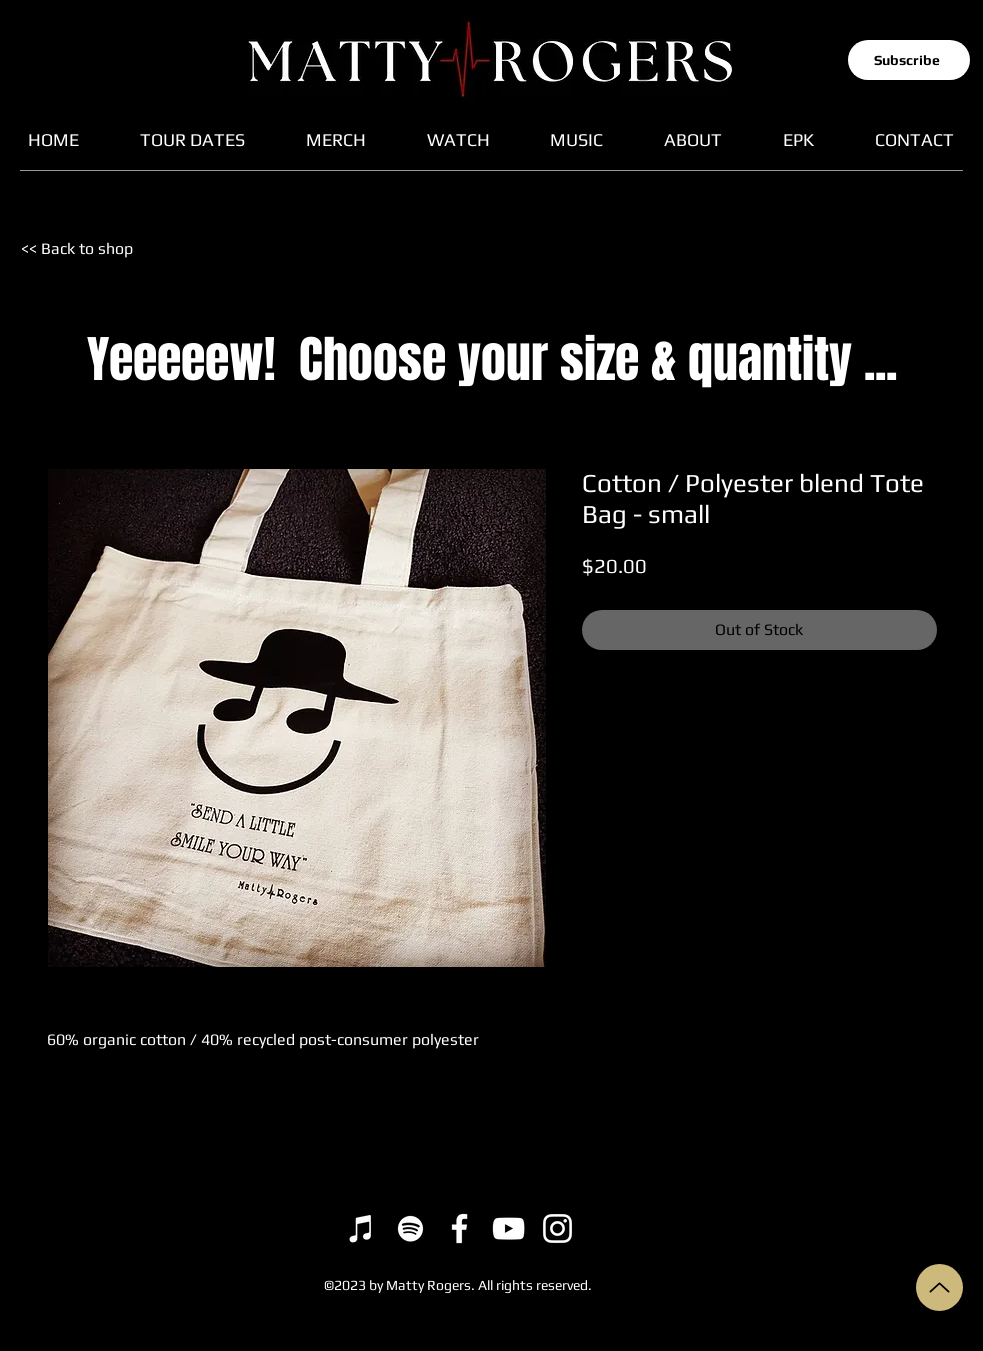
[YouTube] (508, 1228)
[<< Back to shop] (90, 249)
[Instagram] (557, 1228)
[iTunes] (361, 1228)
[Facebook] (459, 1228)
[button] (909, 60)
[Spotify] (410, 1228)
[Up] (939, 1287)
